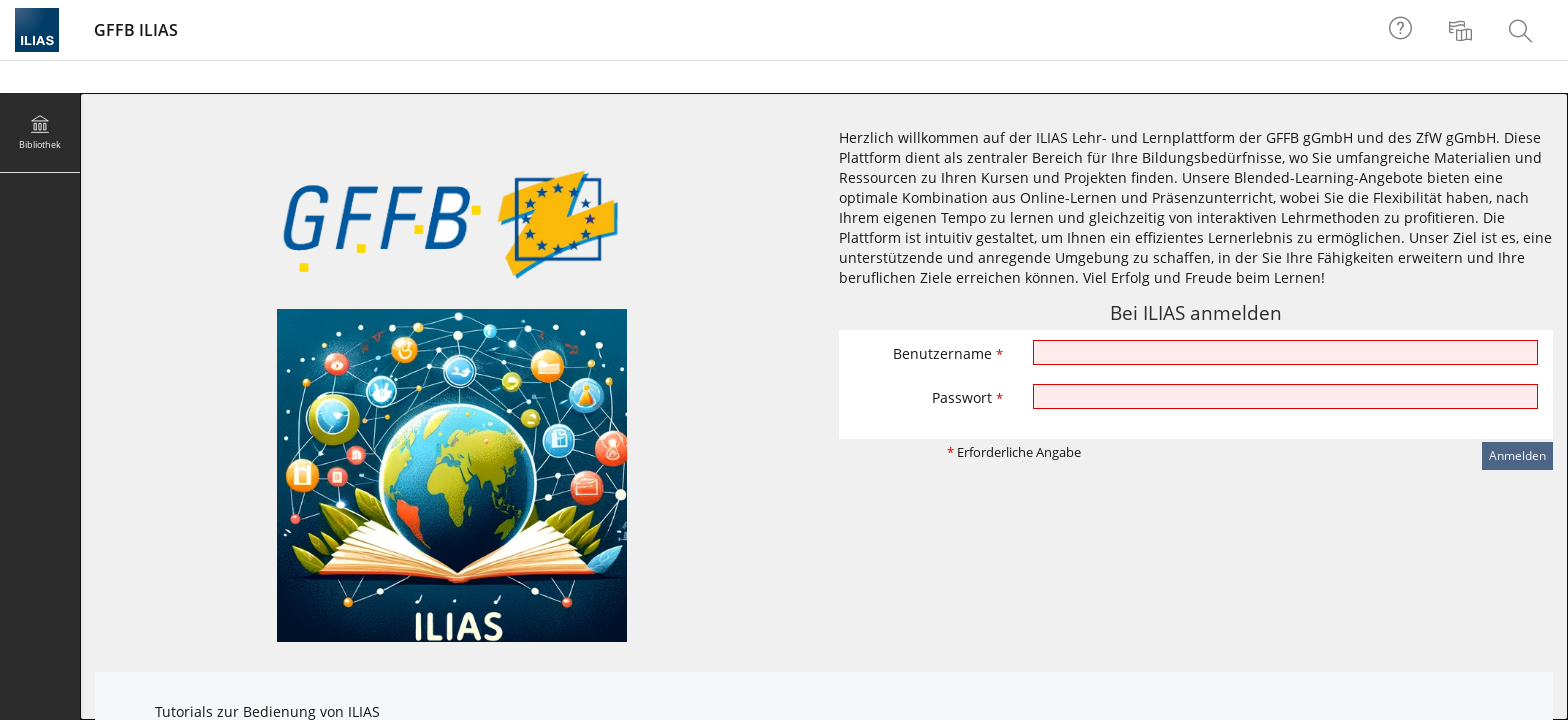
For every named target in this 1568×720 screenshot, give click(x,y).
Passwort (967, 397)
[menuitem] (1463, 30)
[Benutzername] (1286, 352)
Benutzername (948, 353)
